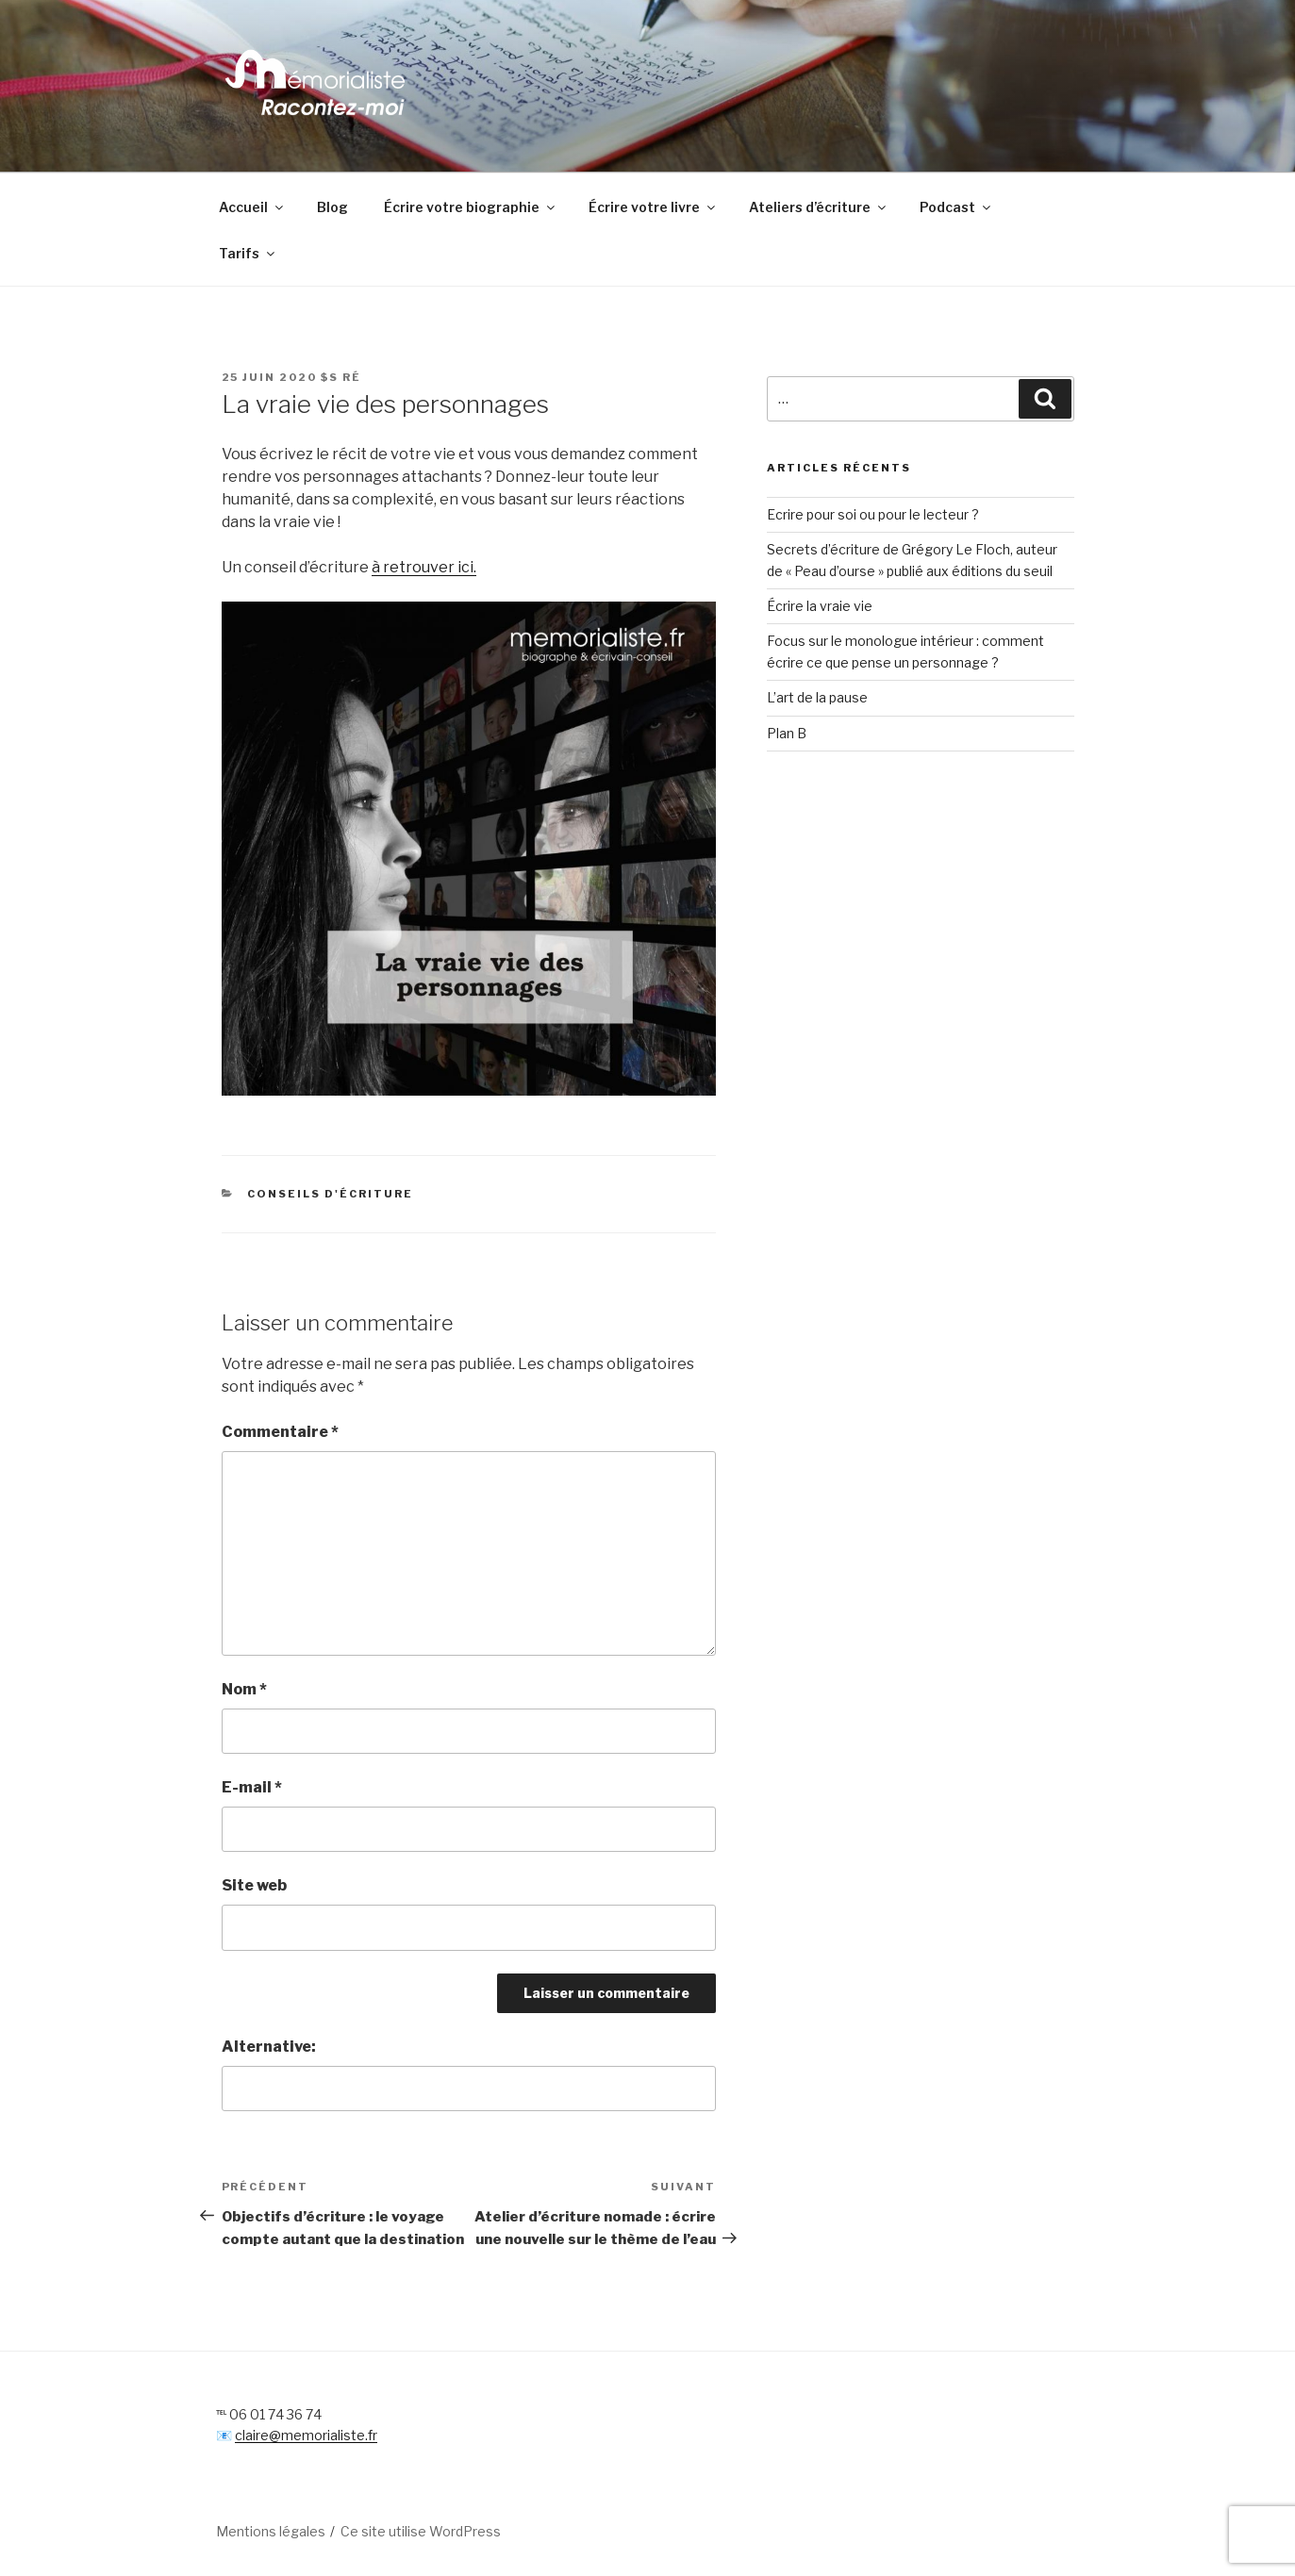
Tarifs (248, 253)
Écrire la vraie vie (819, 606)
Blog (332, 207)
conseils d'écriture (330, 1193)
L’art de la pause (817, 697)
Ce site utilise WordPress (420, 2531)
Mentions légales (270, 2531)
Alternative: (269, 2047)
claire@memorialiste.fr (306, 2435)
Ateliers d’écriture (818, 207)
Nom (244, 1689)
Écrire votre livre (653, 207)
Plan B (786, 733)
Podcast (956, 207)
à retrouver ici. (424, 567)
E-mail (252, 1787)
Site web (254, 1885)
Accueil (252, 207)
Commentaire (280, 1432)
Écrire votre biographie (470, 207)
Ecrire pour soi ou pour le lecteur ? (873, 514)
